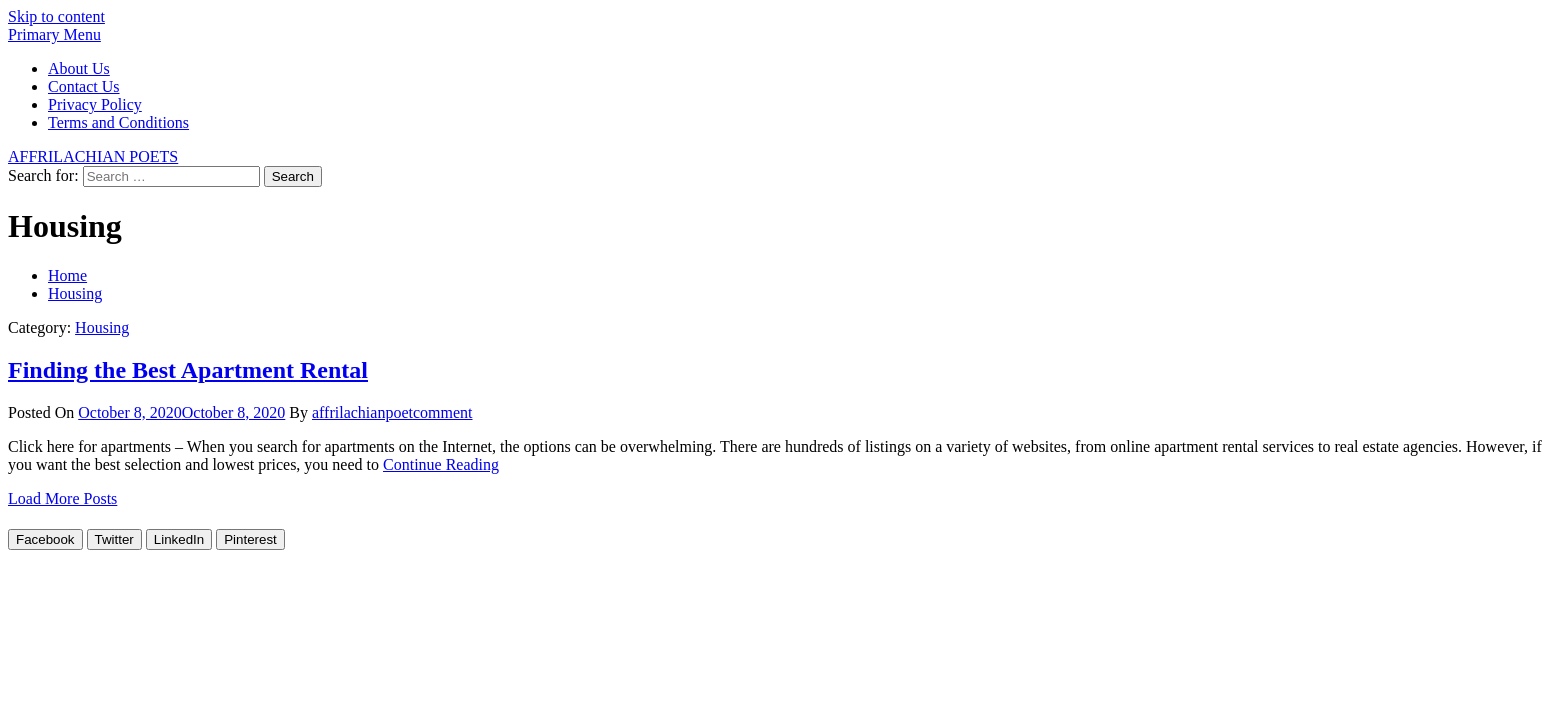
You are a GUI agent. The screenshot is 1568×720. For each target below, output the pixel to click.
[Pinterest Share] (250, 539)
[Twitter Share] (114, 539)
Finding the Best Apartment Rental (188, 370)
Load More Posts (62, 498)
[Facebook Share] (45, 539)
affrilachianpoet (362, 412)
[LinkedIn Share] (179, 539)
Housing (102, 327)
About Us (79, 68)
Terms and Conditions (118, 122)
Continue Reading (441, 464)
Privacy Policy (95, 104)
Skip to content (56, 16)
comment (443, 412)
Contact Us (84, 86)
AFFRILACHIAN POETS (93, 156)
